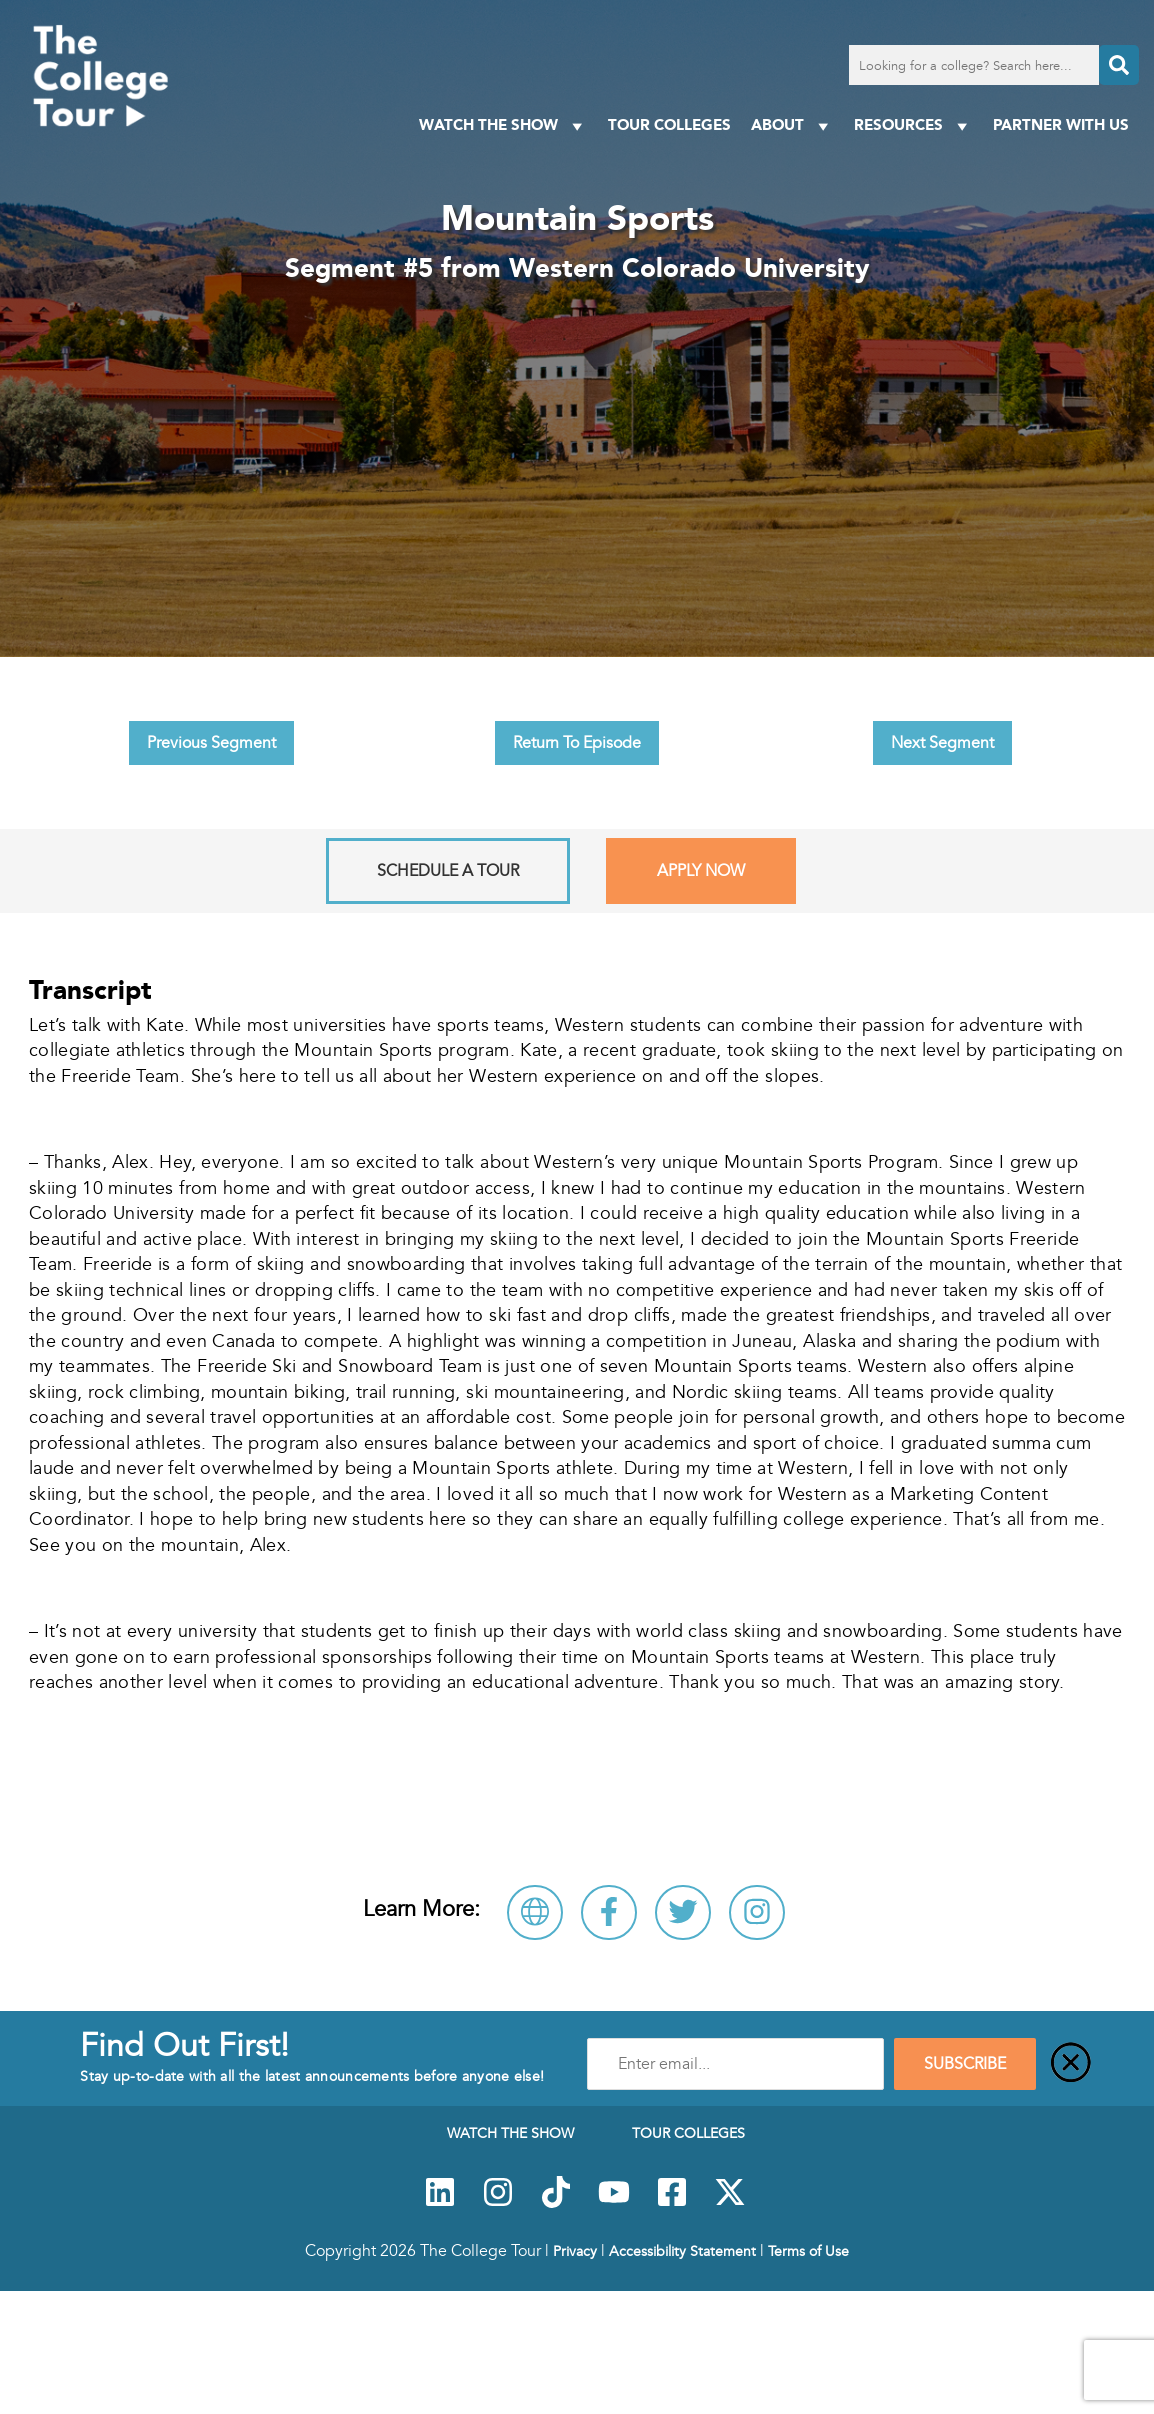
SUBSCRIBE (965, 2064)
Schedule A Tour (448, 871)
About (792, 125)
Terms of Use (808, 2251)
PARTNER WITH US (1061, 124)
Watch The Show (503, 125)
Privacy (575, 2251)
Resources (913, 125)
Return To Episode (577, 743)
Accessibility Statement (682, 2251)
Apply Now (701, 871)
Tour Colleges (669, 124)
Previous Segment (211, 743)
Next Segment (942, 743)
